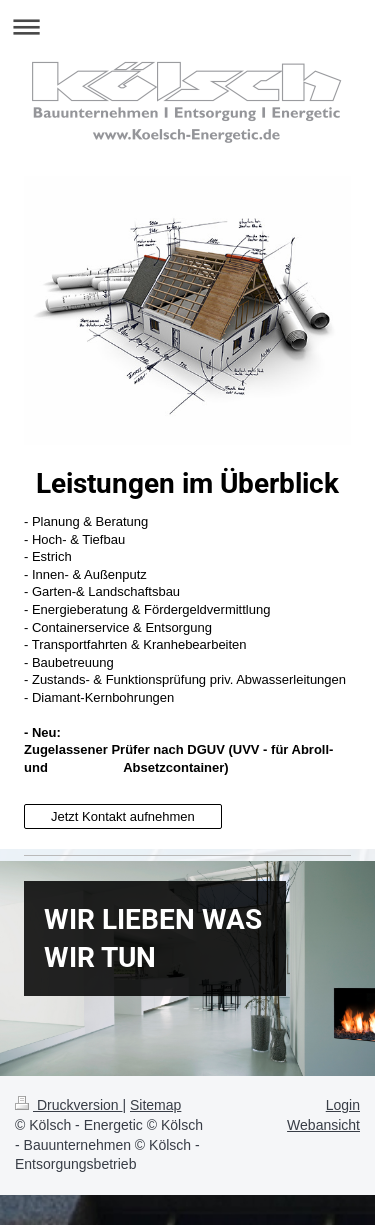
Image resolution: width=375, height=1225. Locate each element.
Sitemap (155, 1105)
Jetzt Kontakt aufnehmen (123, 816)
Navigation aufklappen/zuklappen (187, 26)
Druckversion (68, 1105)
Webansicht (323, 1125)
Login (343, 1105)
